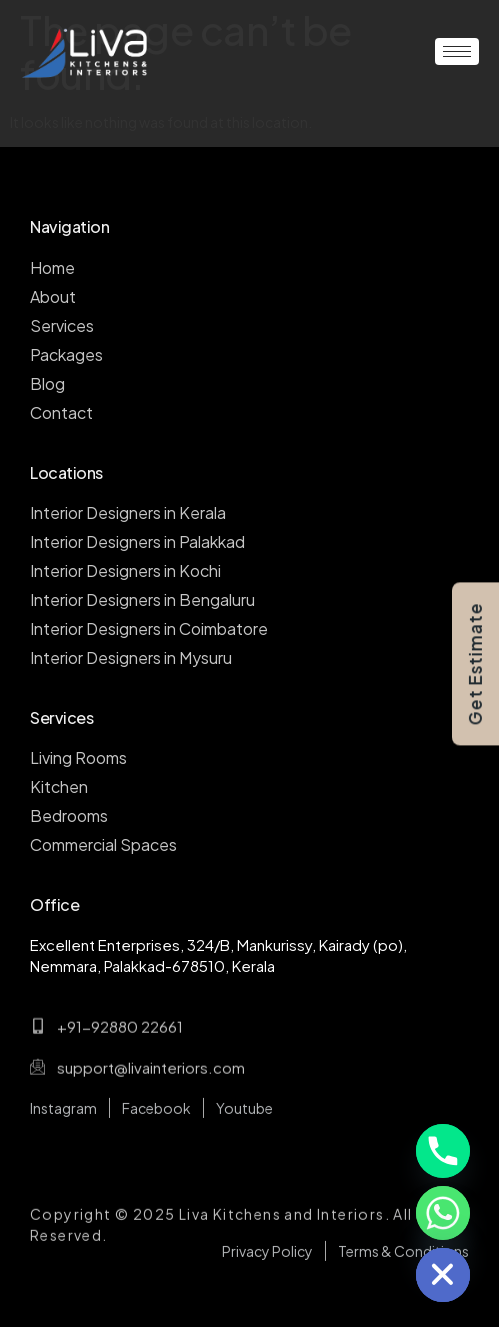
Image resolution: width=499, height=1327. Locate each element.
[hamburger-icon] (457, 51)
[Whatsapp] (443, 1213)
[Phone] (443, 1151)
